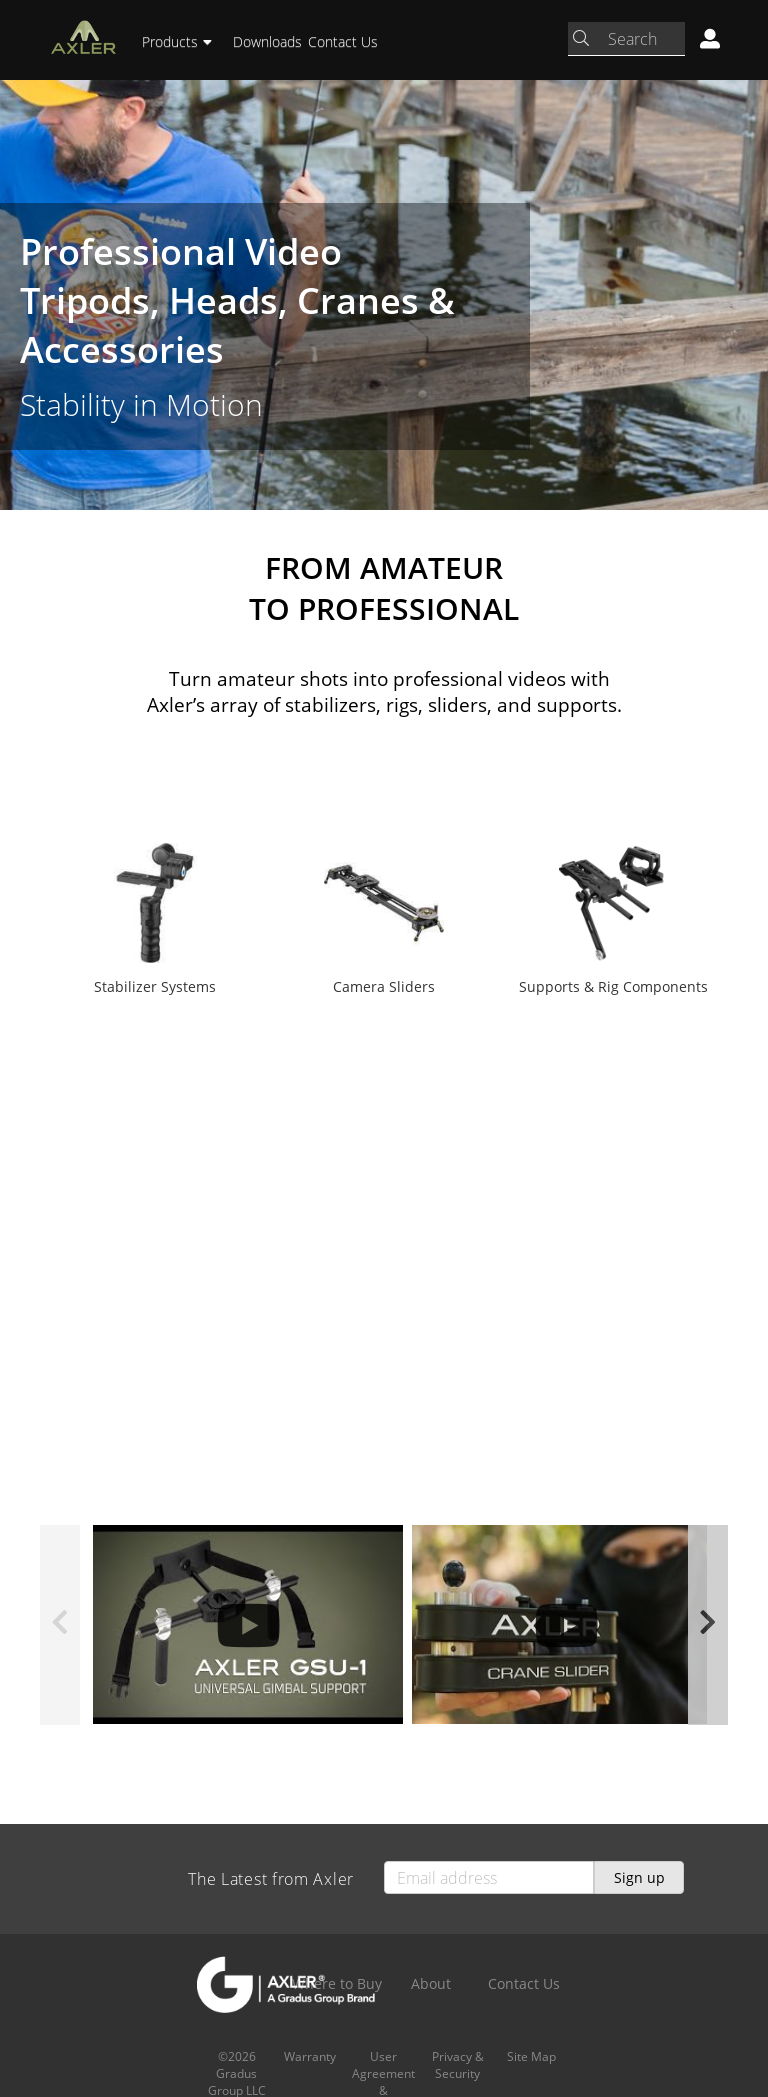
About (431, 1983)
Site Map (531, 2056)
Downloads (267, 41)
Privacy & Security (458, 2065)
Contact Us (343, 41)
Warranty (310, 2056)
